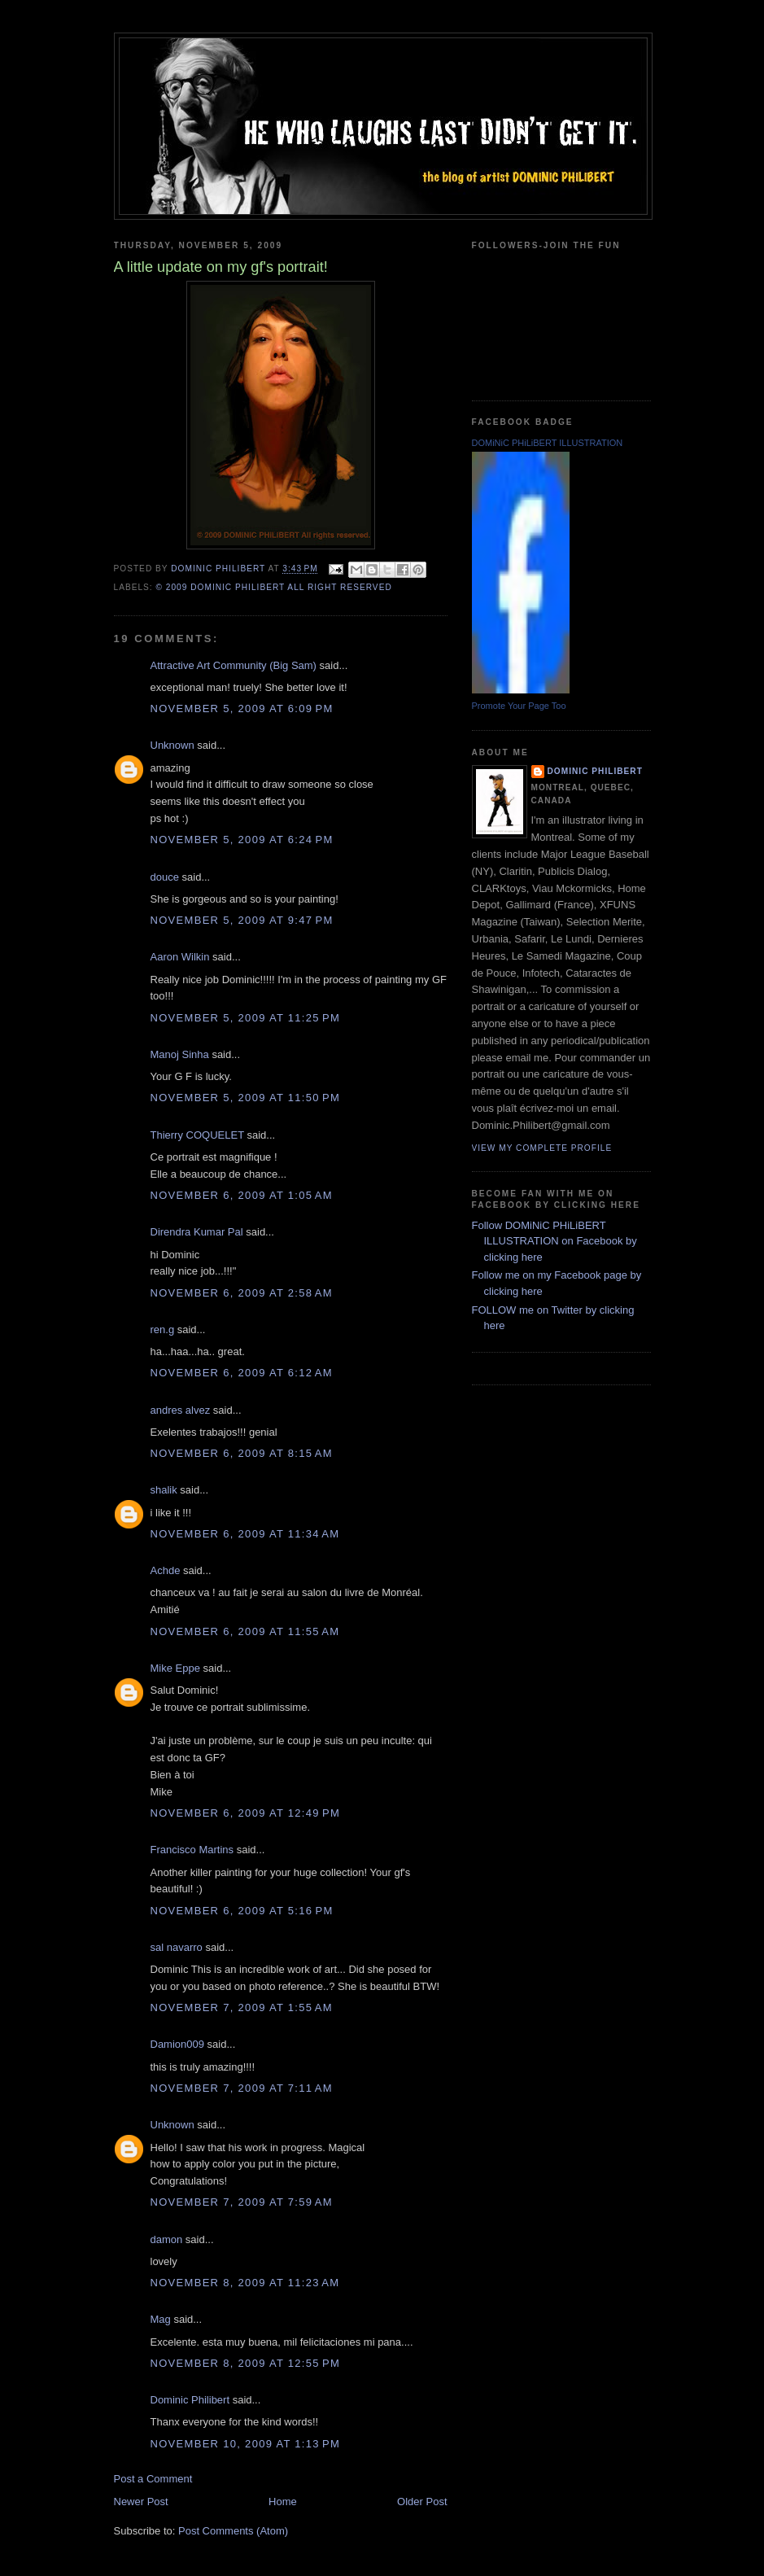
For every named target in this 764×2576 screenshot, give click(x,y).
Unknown (172, 745)
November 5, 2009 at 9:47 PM (242, 920)
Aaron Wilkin (180, 957)
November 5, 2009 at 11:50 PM (246, 1097)
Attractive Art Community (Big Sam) (234, 665)
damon (167, 2239)
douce (165, 877)
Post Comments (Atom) (233, 2531)
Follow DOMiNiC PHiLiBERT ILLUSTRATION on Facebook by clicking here (554, 1241)
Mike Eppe (175, 1668)
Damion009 (178, 2044)
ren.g (163, 1329)
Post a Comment (153, 2479)
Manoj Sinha (180, 1054)
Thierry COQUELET (197, 1135)
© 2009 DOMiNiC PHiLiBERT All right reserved (274, 587)
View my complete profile (542, 1148)
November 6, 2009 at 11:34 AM (245, 1534)
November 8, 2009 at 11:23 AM (245, 2282)
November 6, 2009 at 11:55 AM (245, 1631)
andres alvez (181, 1410)
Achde (166, 1570)
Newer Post (141, 2501)
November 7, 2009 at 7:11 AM (242, 2088)
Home (282, 2501)
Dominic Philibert (190, 2400)
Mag (161, 2319)
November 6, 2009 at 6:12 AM (242, 1373)
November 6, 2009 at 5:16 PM (242, 1911)
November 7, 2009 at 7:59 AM (242, 2202)
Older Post (422, 2501)
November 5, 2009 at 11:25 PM (246, 1018)
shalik (164, 1490)
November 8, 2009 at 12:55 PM (246, 2363)
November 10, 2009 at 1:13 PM (246, 2444)
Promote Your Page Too (519, 706)
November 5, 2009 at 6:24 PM (242, 839)
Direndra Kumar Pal (197, 1232)
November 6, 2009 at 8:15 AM (242, 1453)
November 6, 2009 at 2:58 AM (242, 1293)
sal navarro (177, 1947)
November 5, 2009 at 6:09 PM (242, 708)
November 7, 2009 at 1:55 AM (242, 2007)
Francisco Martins (192, 1849)
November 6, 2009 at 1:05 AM (242, 1195)
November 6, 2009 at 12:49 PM (246, 1813)
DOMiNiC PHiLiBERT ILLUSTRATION (547, 443)
